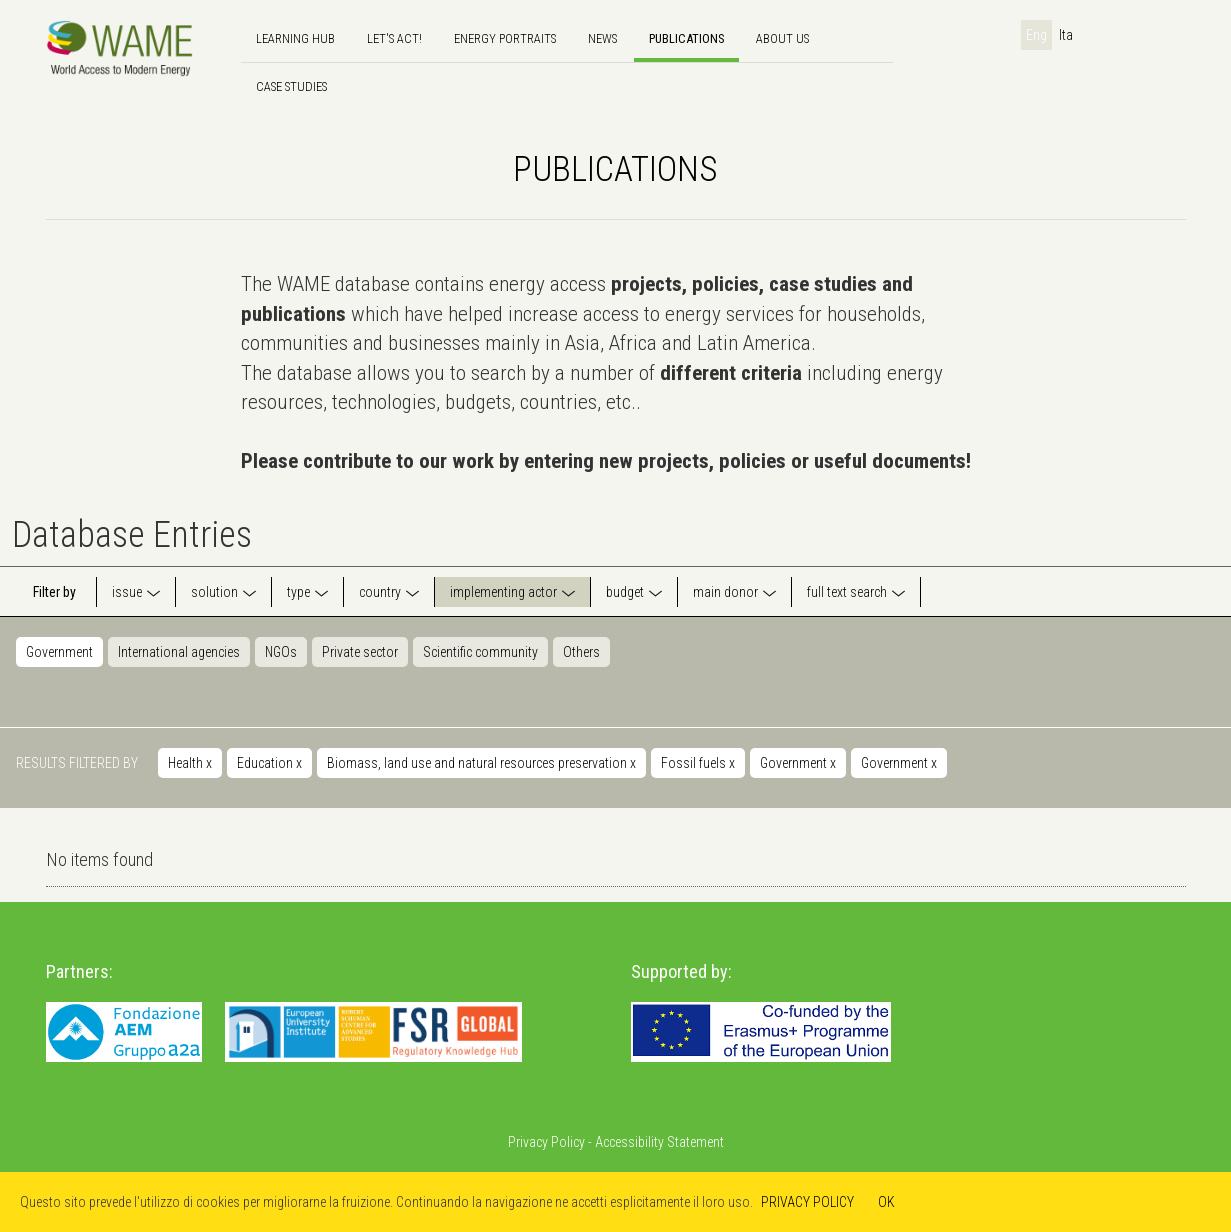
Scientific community (480, 652)
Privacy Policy (546, 1142)
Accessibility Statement (659, 1142)
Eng (1036, 35)
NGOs (281, 652)
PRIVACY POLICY (807, 1202)
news (602, 38)
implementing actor (503, 592)
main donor (725, 592)
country (380, 592)
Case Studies (291, 86)
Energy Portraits (505, 38)
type (298, 592)
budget (625, 592)
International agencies (179, 652)
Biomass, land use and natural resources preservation (481, 763)
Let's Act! (394, 38)
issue (127, 592)
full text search (847, 592)
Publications (686, 38)
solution (214, 592)
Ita (1066, 35)
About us (782, 38)
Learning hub (295, 38)
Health (190, 763)
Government (59, 652)
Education (269, 763)
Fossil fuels (698, 763)
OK (886, 1202)
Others (581, 652)
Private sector (360, 652)
